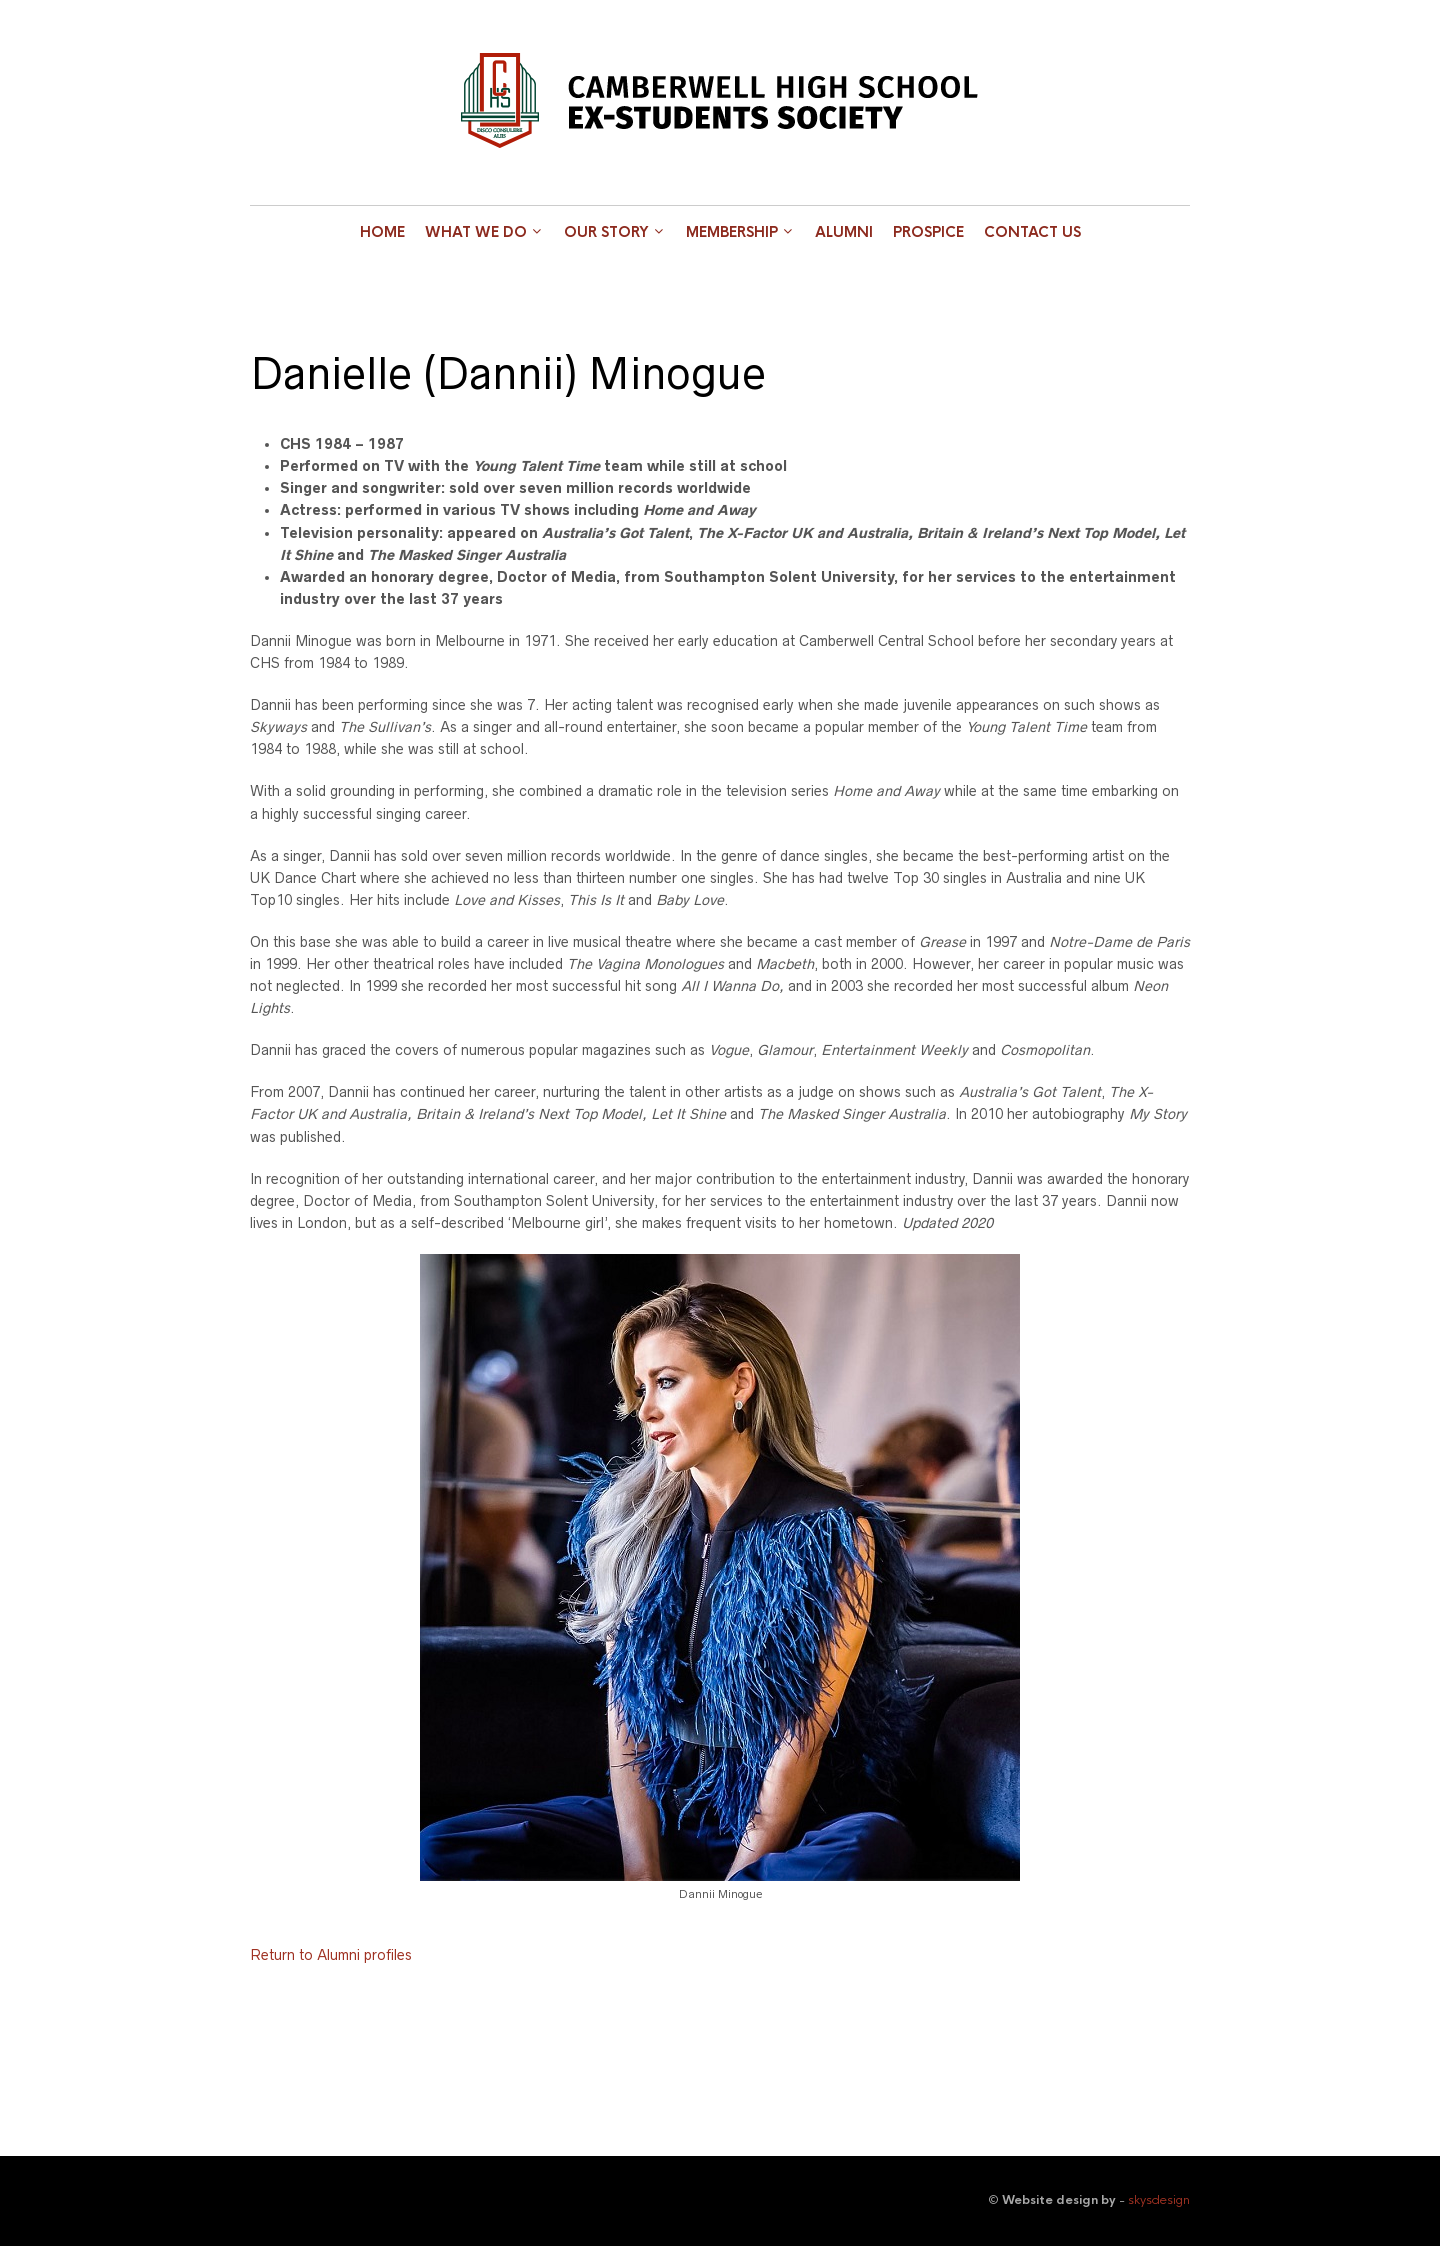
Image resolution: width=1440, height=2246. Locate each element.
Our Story (606, 232)
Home (382, 232)
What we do (476, 232)
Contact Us (1032, 232)
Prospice (928, 232)
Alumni (844, 232)
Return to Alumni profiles (331, 1955)
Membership (732, 232)
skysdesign (1159, 2200)
